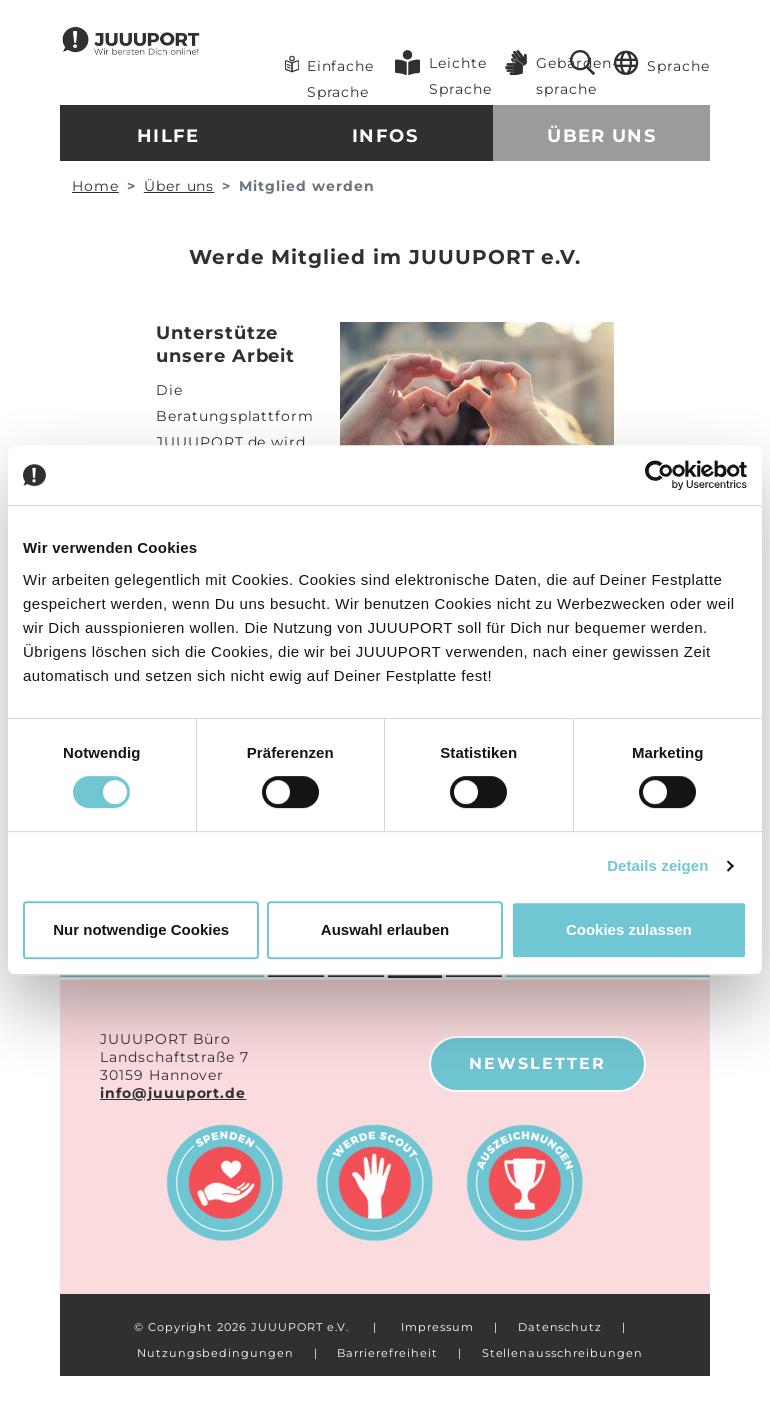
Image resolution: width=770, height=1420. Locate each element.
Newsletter (537, 1063)
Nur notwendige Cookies (141, 929)
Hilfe (168, 136)
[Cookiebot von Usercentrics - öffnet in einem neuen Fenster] (659, 475)
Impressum (437, 1327)
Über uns (601, 136)
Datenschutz (560, 1327)
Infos (385, 136)
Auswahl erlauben (385, 929)
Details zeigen (657, 865)
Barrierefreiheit (387, 1353)
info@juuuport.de (173, 1093)
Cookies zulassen (629, 929)
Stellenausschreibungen (562, 1353)
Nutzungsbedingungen (215, 1353)
